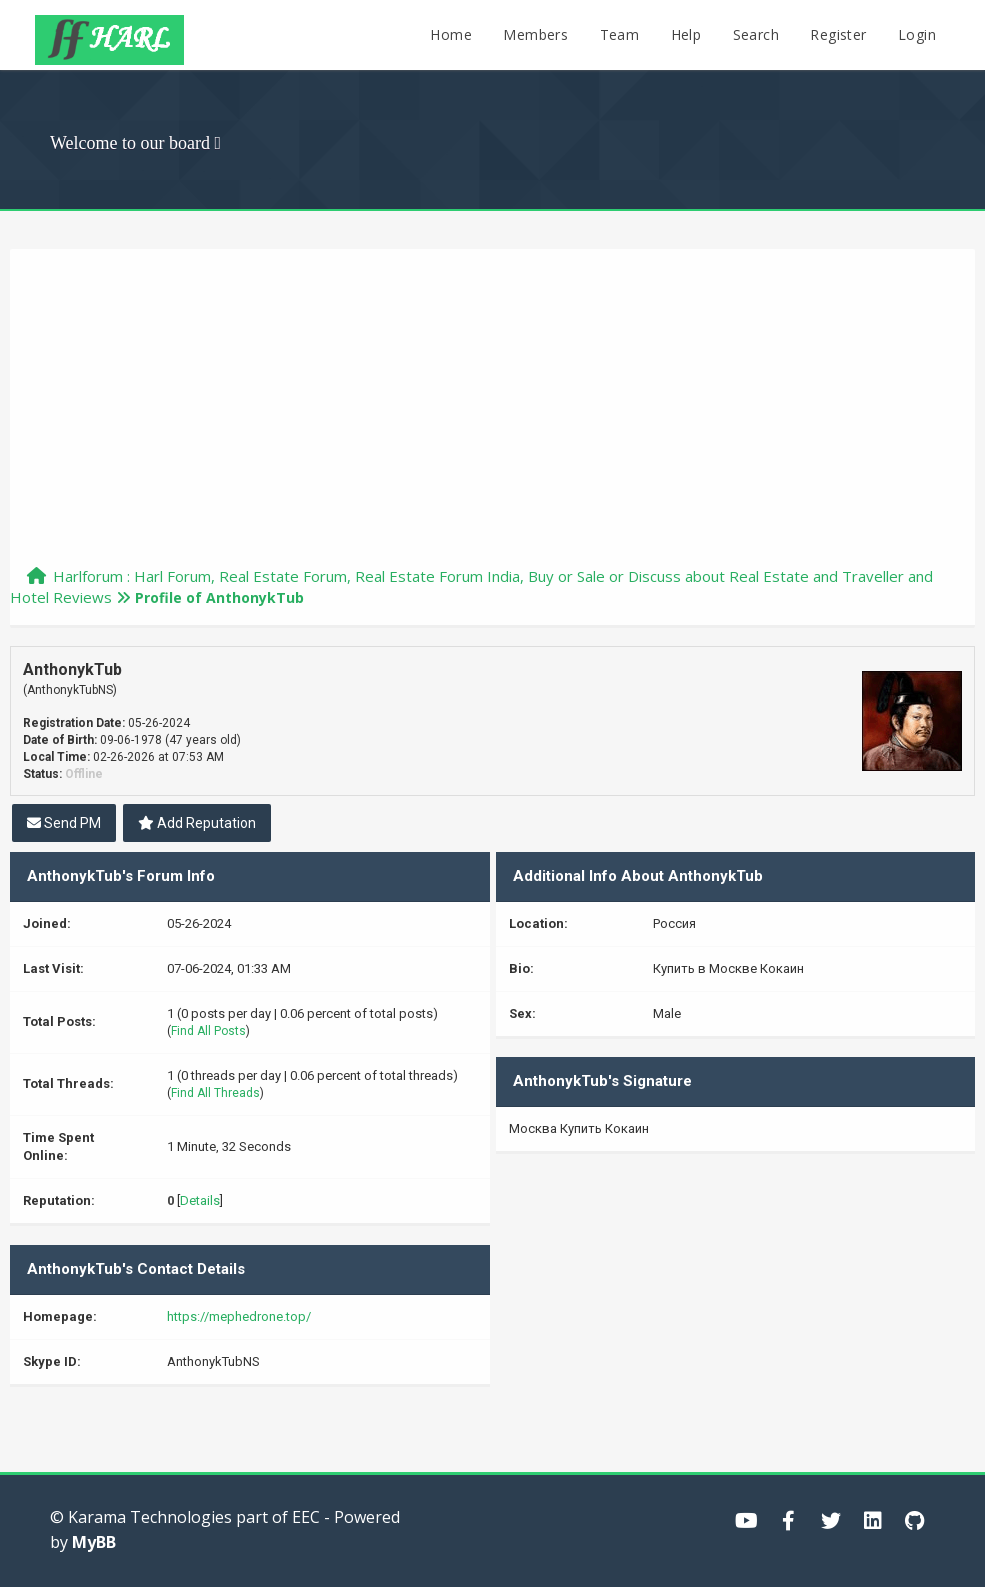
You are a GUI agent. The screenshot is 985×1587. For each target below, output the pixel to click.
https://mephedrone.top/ (239, 1316)
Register (838, 34)
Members (535, 34)
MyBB (94, 1542)
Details (200, 1200)
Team (620, 34)
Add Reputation (197, 823)
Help (686, 34)
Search (756, 34)
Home (451, 34)
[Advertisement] (492, 416)
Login (917, 34)
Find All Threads (215, 1093)
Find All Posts (208, 1031)
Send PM (64, 823)
